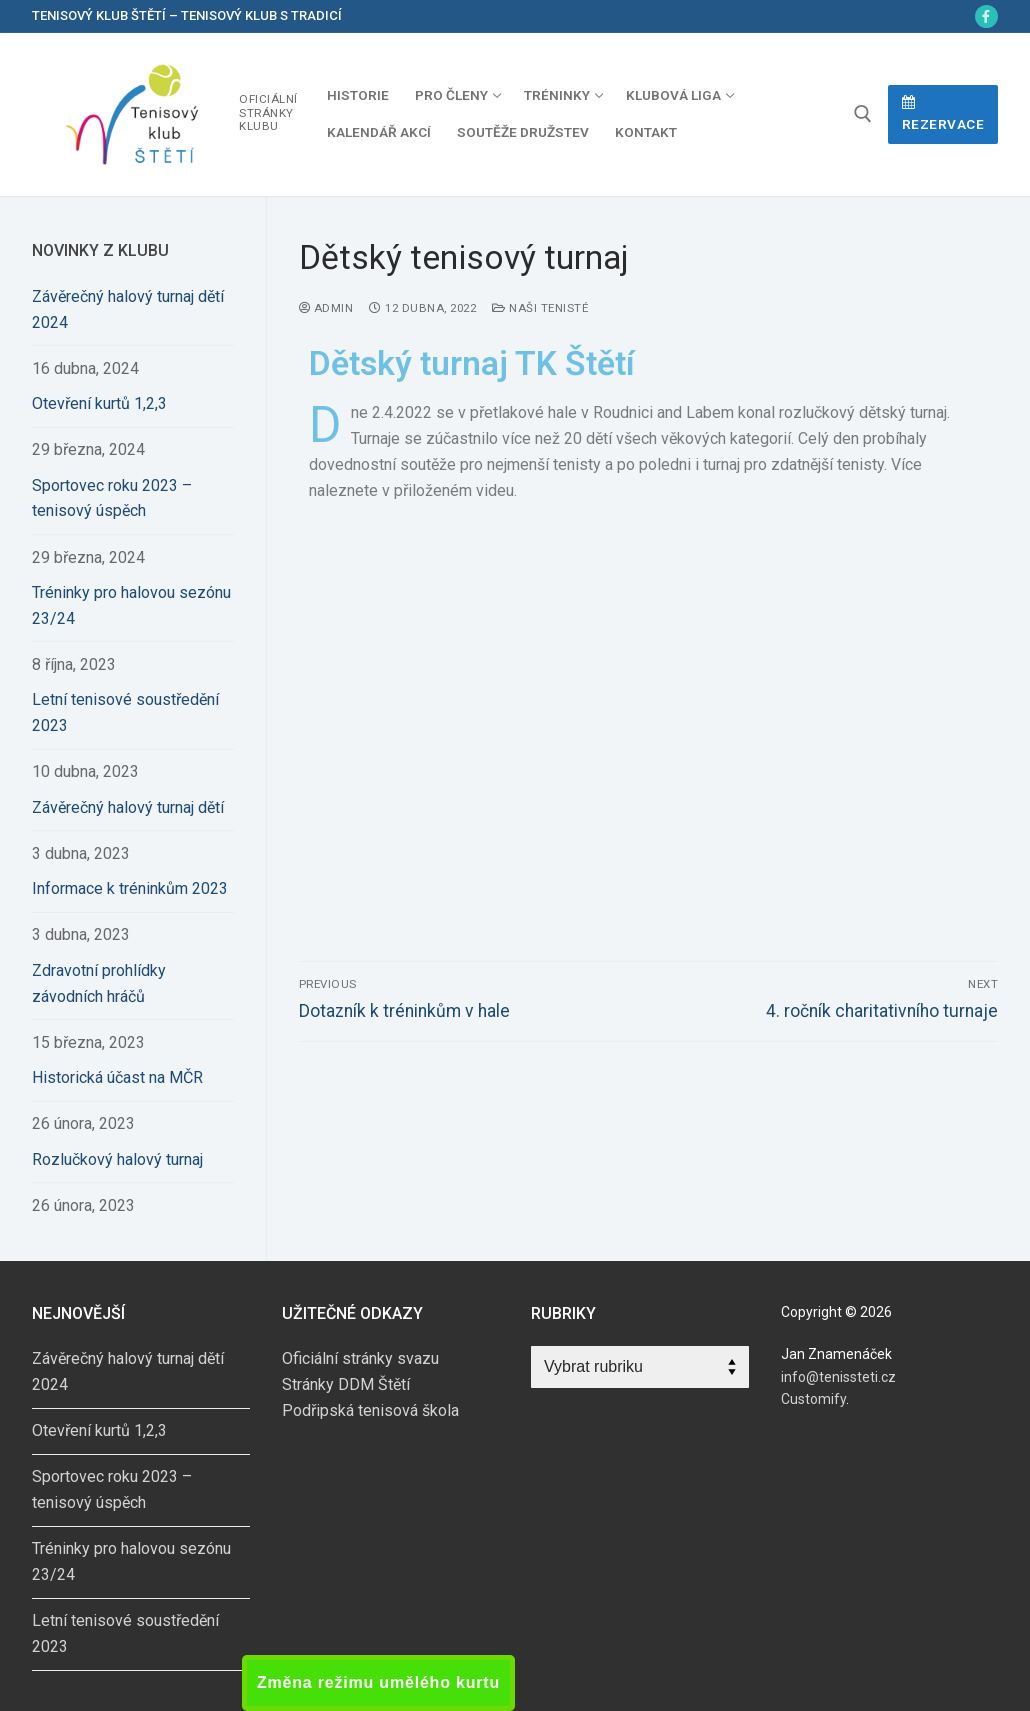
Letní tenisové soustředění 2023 (125, 712)
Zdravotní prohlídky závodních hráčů (99, 983)
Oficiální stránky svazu (360, 1358)
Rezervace (943, 114)
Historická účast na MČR (117, 1077)
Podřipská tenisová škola (370, 1410)
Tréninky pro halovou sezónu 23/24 (131, 605)
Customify (813, 1399)
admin (326, 308)
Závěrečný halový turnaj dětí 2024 (128, 309)
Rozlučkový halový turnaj (117, 1159)
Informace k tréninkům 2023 (130, 888)
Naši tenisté (540, 308)
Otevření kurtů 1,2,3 (99, 403)
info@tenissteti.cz (838, 1377)
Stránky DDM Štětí (346, 1384)
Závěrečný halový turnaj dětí (128, 807)
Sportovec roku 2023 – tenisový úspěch (112, 498)
